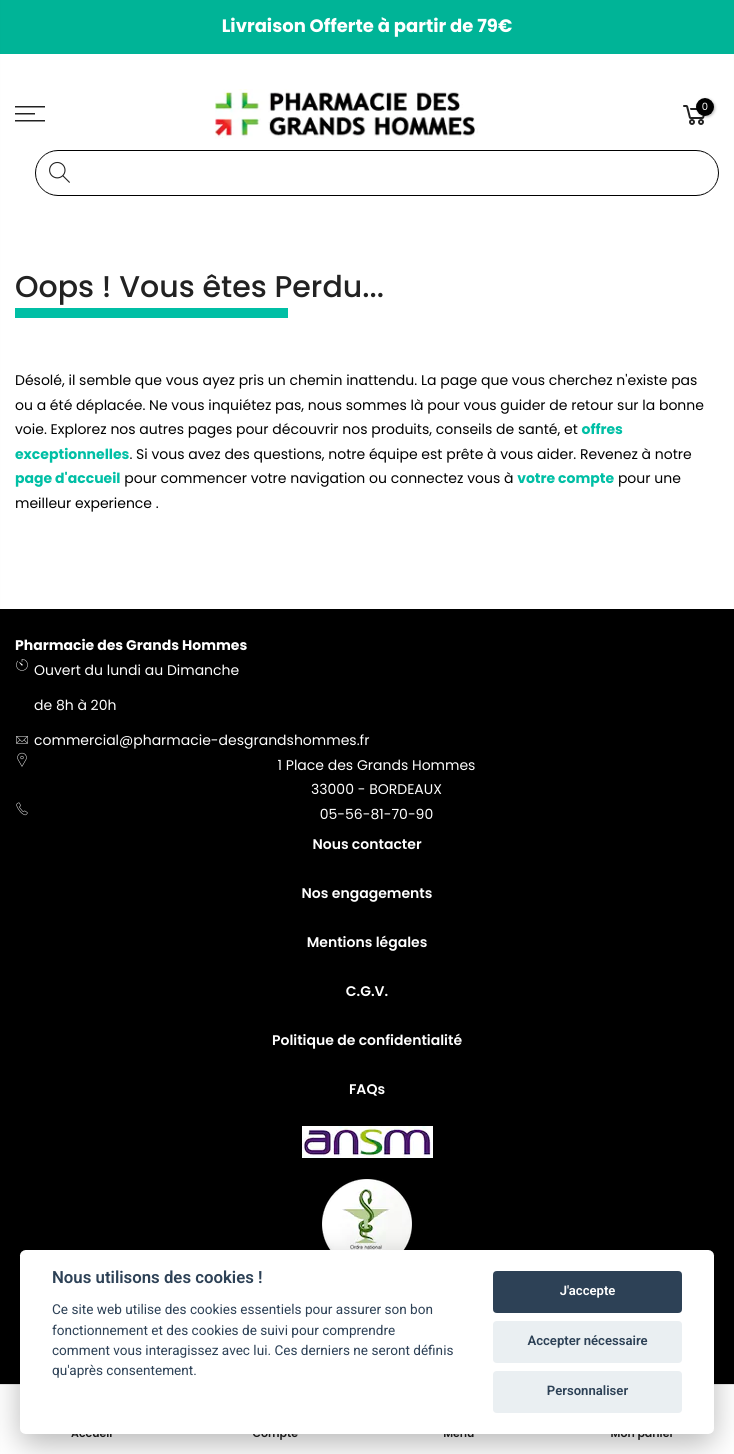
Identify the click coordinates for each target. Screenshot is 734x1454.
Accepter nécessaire (587, 1341)
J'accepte (588, 1291)
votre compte (565, 478)
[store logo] (367, 114)
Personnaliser (587, 1391)
